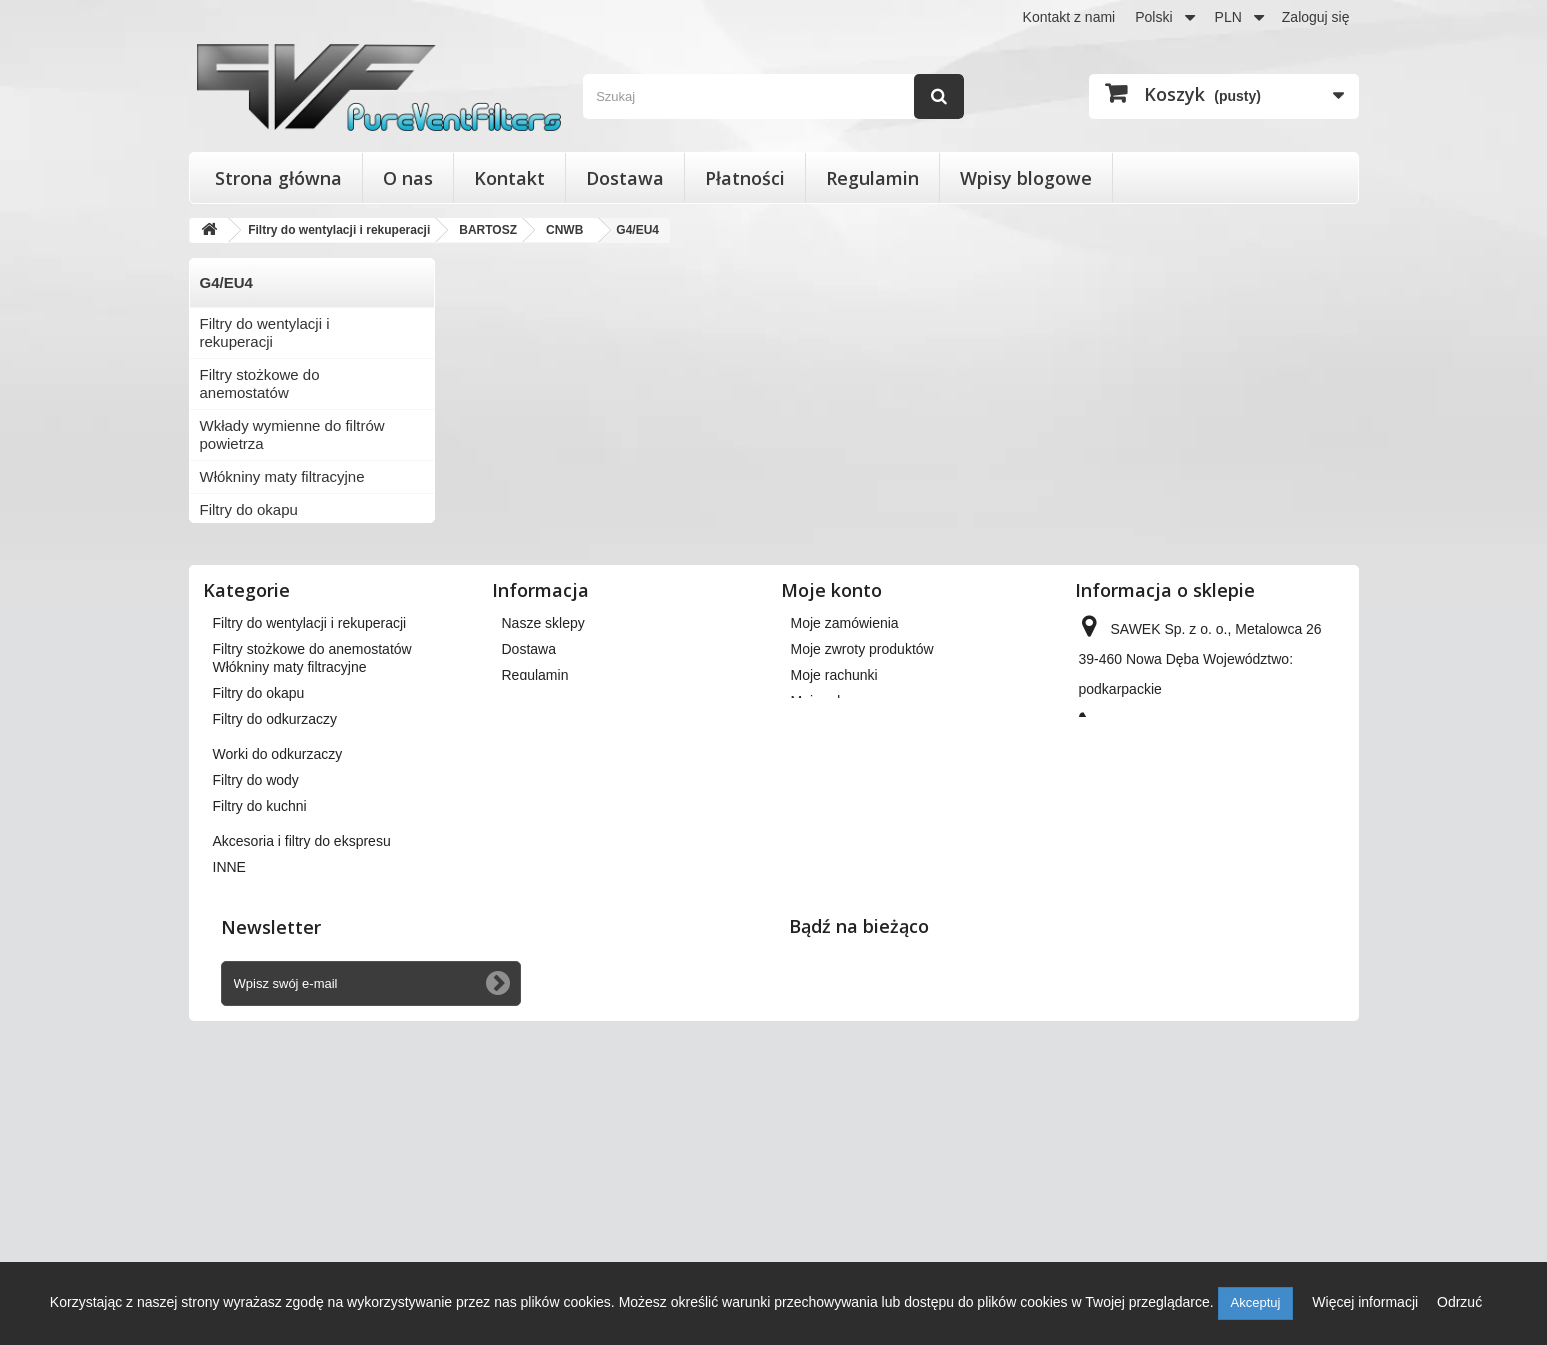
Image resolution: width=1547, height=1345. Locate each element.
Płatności (745, 178)
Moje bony (823, 975)
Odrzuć (1459, 1302)
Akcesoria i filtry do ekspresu (295, 674)
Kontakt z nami (1069, 17)
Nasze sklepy (543, 845)
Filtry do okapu (249, 509)
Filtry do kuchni (250, 641)
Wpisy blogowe (1026, 178)
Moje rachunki (834, 897)
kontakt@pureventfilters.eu (1241, 1015)
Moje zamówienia (845, 845)
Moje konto (831, 812)
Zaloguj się (1316, 17)
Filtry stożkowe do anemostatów (260, 383)
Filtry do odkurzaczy (266, 542)
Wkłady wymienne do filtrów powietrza (292, 434)
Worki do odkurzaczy (269, 575)
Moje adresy (829, 923)
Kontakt (509, 178)
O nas (408, 178)
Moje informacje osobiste (868, 949)
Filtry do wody (246, 608)
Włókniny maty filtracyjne (282, 476)
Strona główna (278, 178)
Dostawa (625, 178)
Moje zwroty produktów (862, 871)
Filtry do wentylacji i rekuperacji (265, 332)
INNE (218, 707)
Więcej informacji (1367, 1302)
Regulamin (872, 178)
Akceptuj (1256, 1302)
